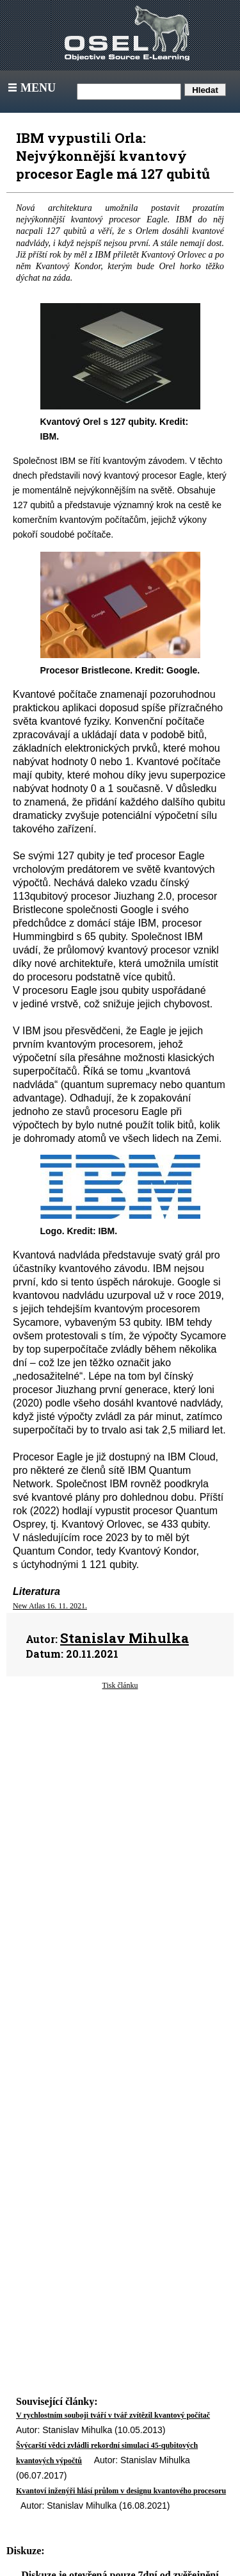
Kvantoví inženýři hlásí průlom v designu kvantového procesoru (121, 2490)
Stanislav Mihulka (124, 1638)
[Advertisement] (120, 1809)
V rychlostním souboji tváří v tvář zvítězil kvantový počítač (113, 2415)
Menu (30, 87)
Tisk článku (120, 1685)
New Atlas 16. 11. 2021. (50, 1605)
